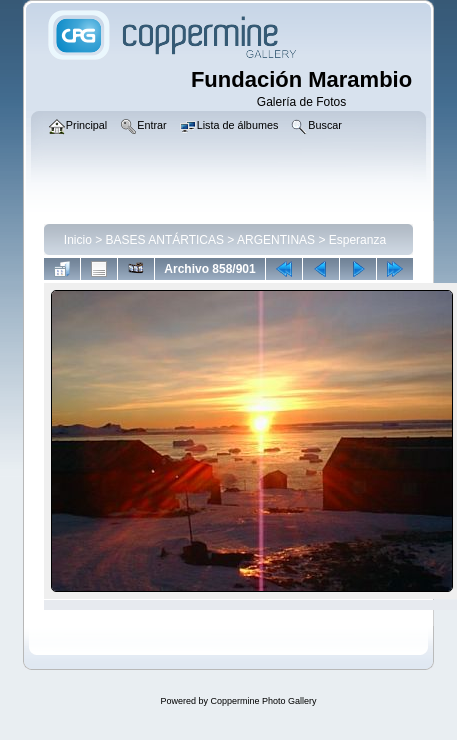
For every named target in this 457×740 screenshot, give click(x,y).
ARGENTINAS (276, 240)
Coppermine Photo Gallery (263, 701)
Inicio (78, 240)
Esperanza (357, 240)
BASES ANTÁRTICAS (165, 240)
